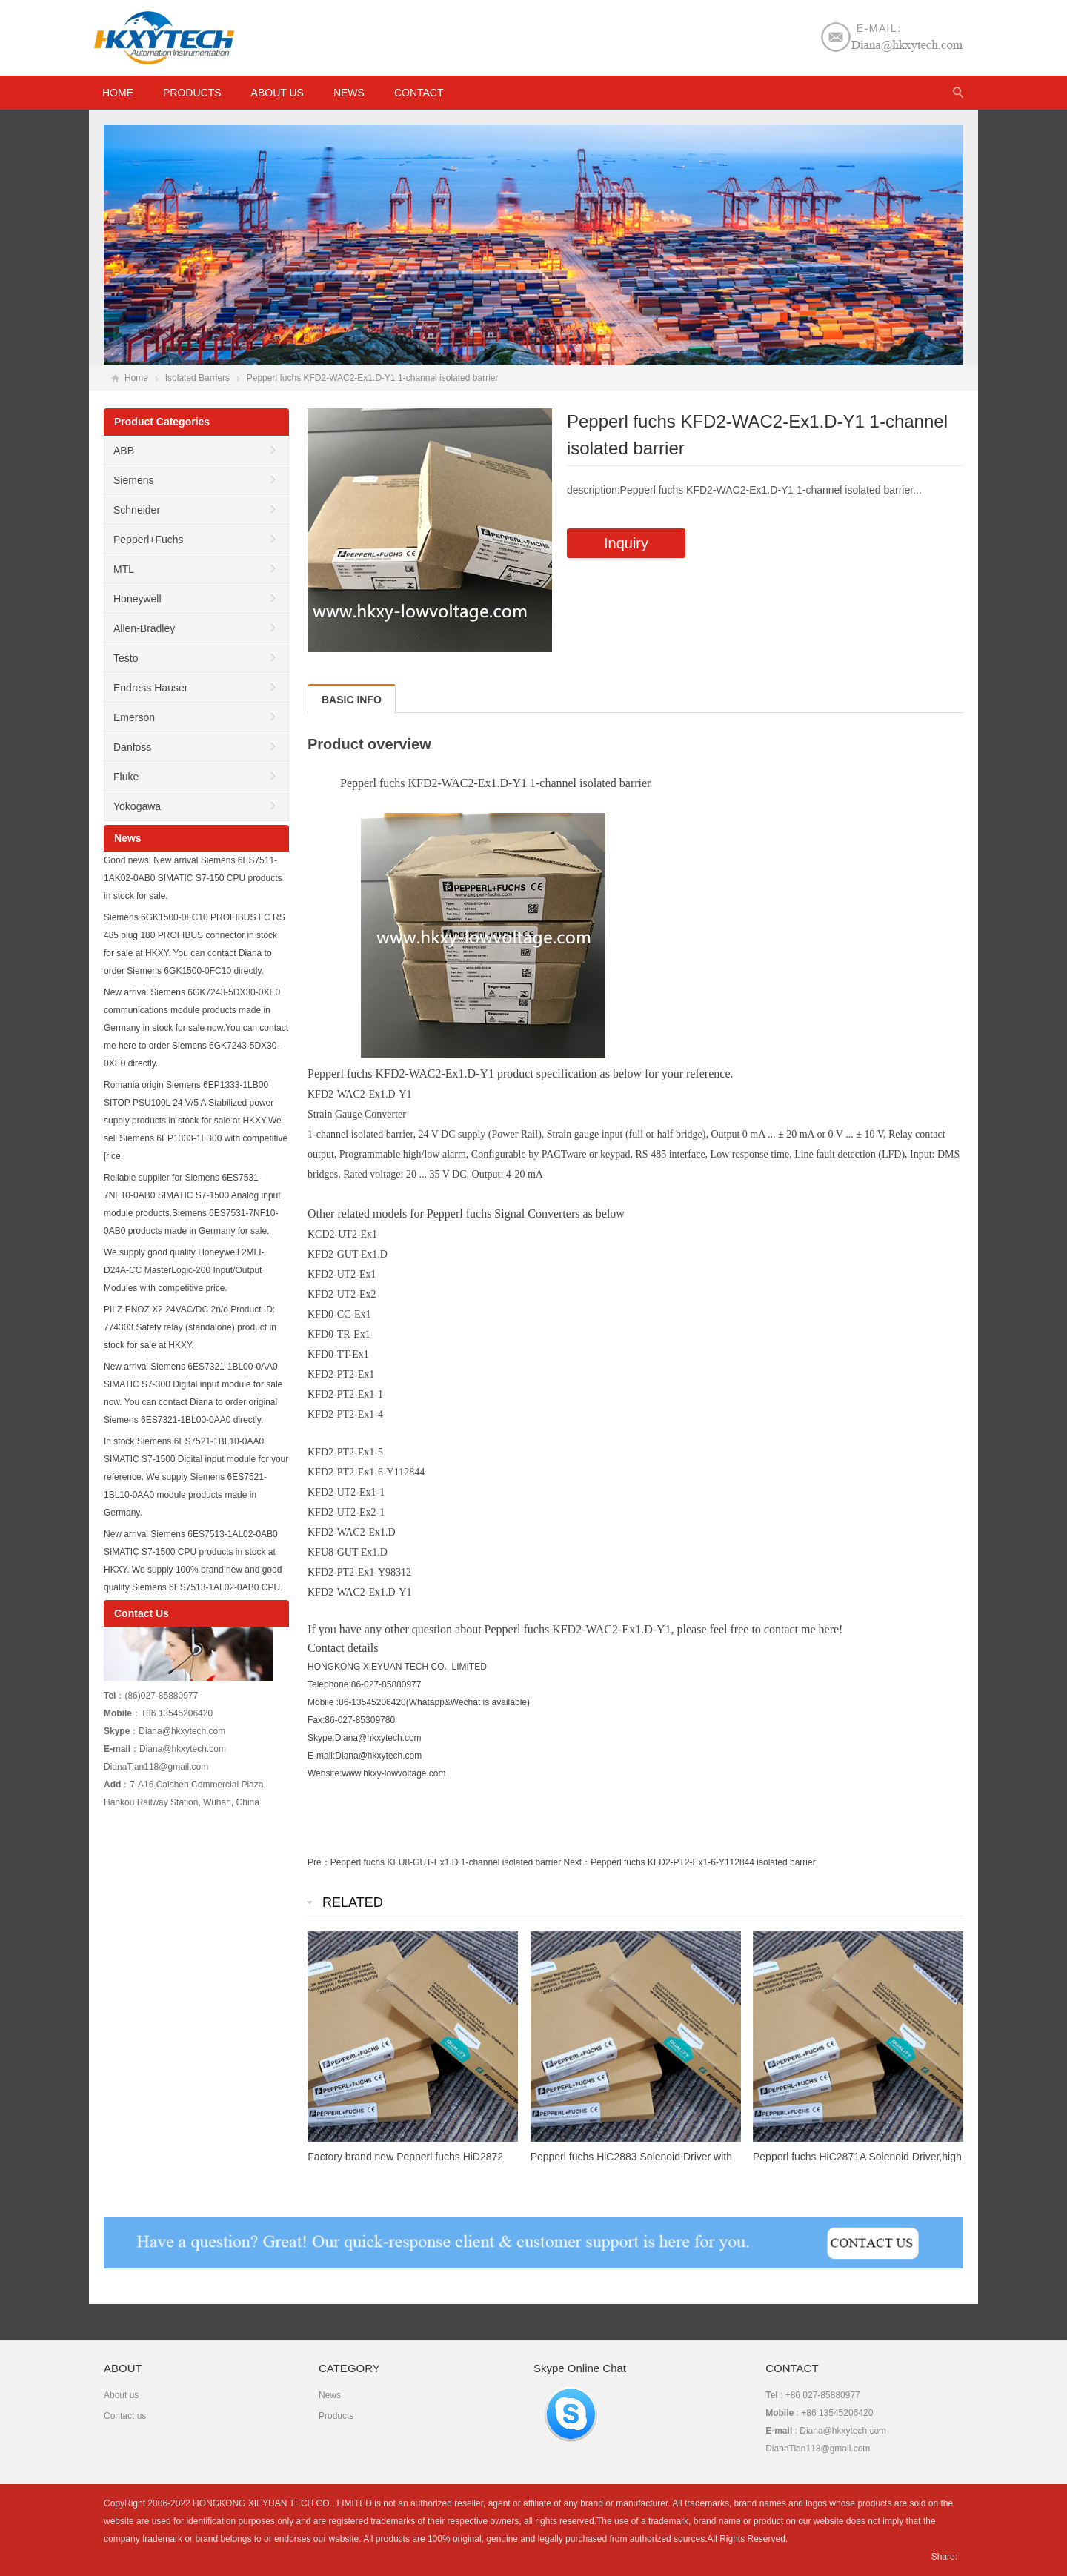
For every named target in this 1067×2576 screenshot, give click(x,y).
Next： (577, 1862)
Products (192, 93)
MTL (123, 569)
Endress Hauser (150, 688)
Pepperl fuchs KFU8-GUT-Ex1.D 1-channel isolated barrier (445, 1862)
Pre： (319, 1862)
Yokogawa (137, 806)
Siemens (133, 480)
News (349, 93)
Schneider (136, 510)
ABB (123, 451)
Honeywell (137, 599)
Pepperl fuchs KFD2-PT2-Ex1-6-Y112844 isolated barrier (703, 1862)
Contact (419, 93)
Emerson (134, 717)
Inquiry (626, 543)
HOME (117, 93)
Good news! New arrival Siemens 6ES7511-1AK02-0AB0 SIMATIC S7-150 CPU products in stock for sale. (193, 878)
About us (277, 93)
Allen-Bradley (144, 628)
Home (136, 378)
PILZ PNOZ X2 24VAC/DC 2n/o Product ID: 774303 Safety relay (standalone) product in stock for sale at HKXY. (190, 1327)
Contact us (125, 2416)
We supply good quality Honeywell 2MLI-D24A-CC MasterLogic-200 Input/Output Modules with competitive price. (184, 1270)
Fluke (126, 777)
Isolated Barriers (197, 378)
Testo (125, 658)
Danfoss (132, 747)
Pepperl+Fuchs (148, 539)
